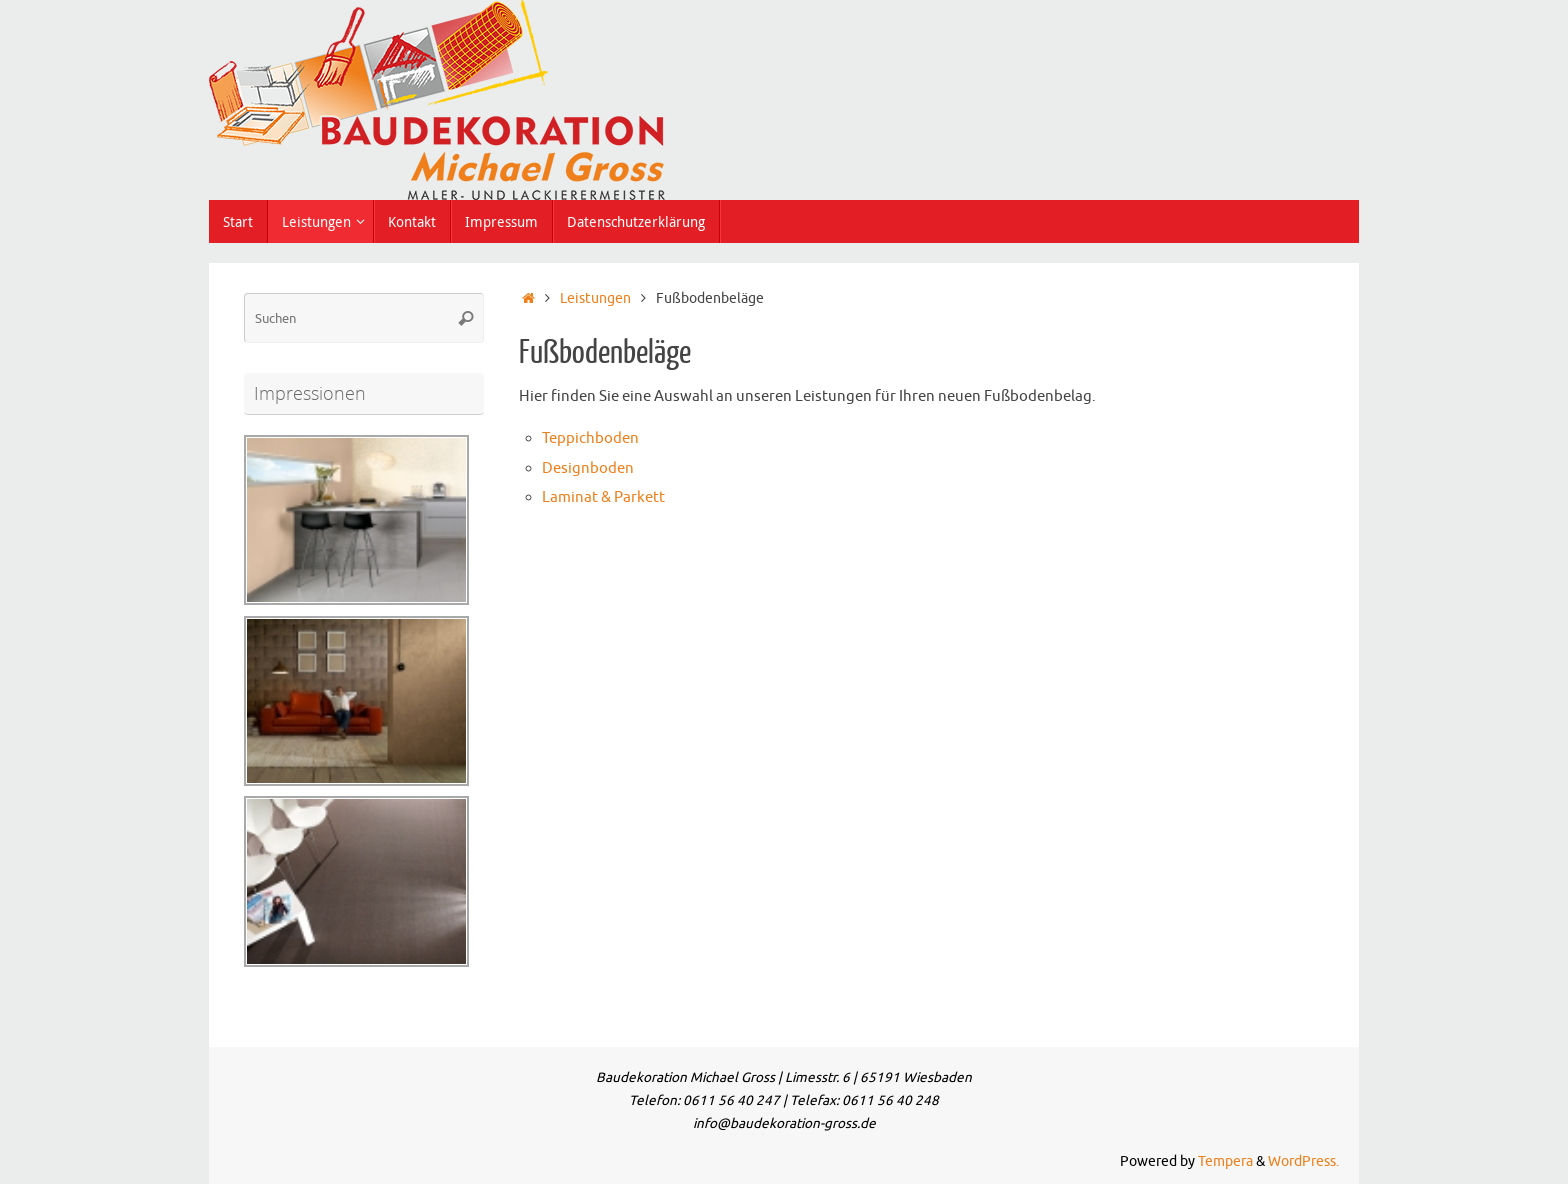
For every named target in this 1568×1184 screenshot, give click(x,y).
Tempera (1225, 1161)
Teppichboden (590, 438)
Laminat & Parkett (603, 497)
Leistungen (595, 298)
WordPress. (1303, 1161)
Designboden (588, 468)
